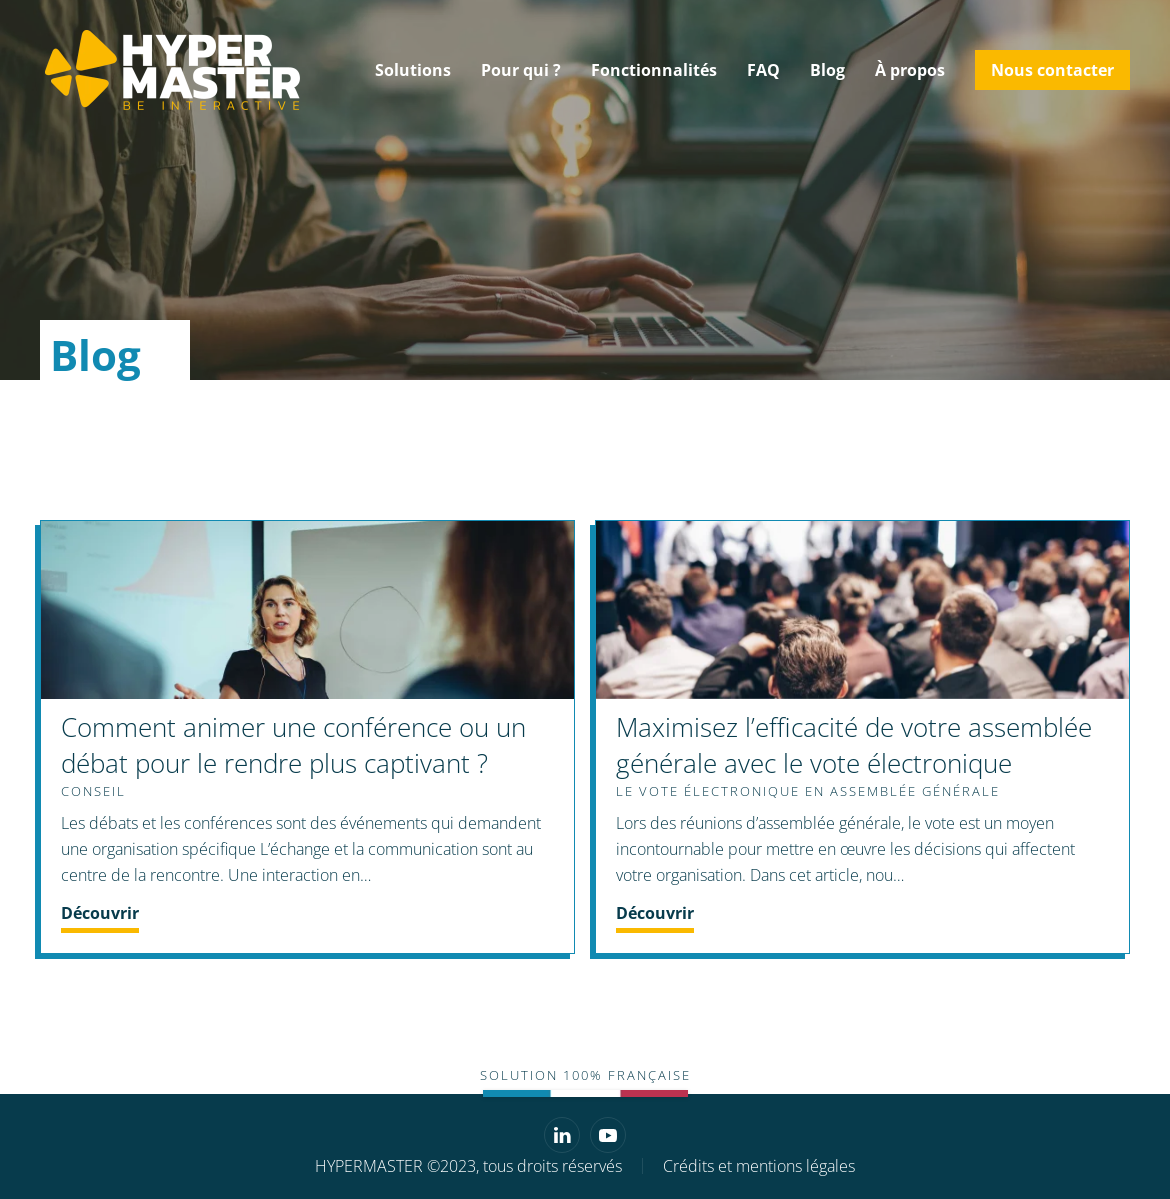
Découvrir (100, 913)
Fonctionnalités (654, 70)
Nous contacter (1052, 70)
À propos (910, 70)
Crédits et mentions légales (759, 1166)
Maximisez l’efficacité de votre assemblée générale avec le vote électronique (854, 745)
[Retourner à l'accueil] (170, 70)
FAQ (763, 70)
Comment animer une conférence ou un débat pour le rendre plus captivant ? (293, 745)
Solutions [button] (413, 70)
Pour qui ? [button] (521, 70)
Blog (827, 70)
